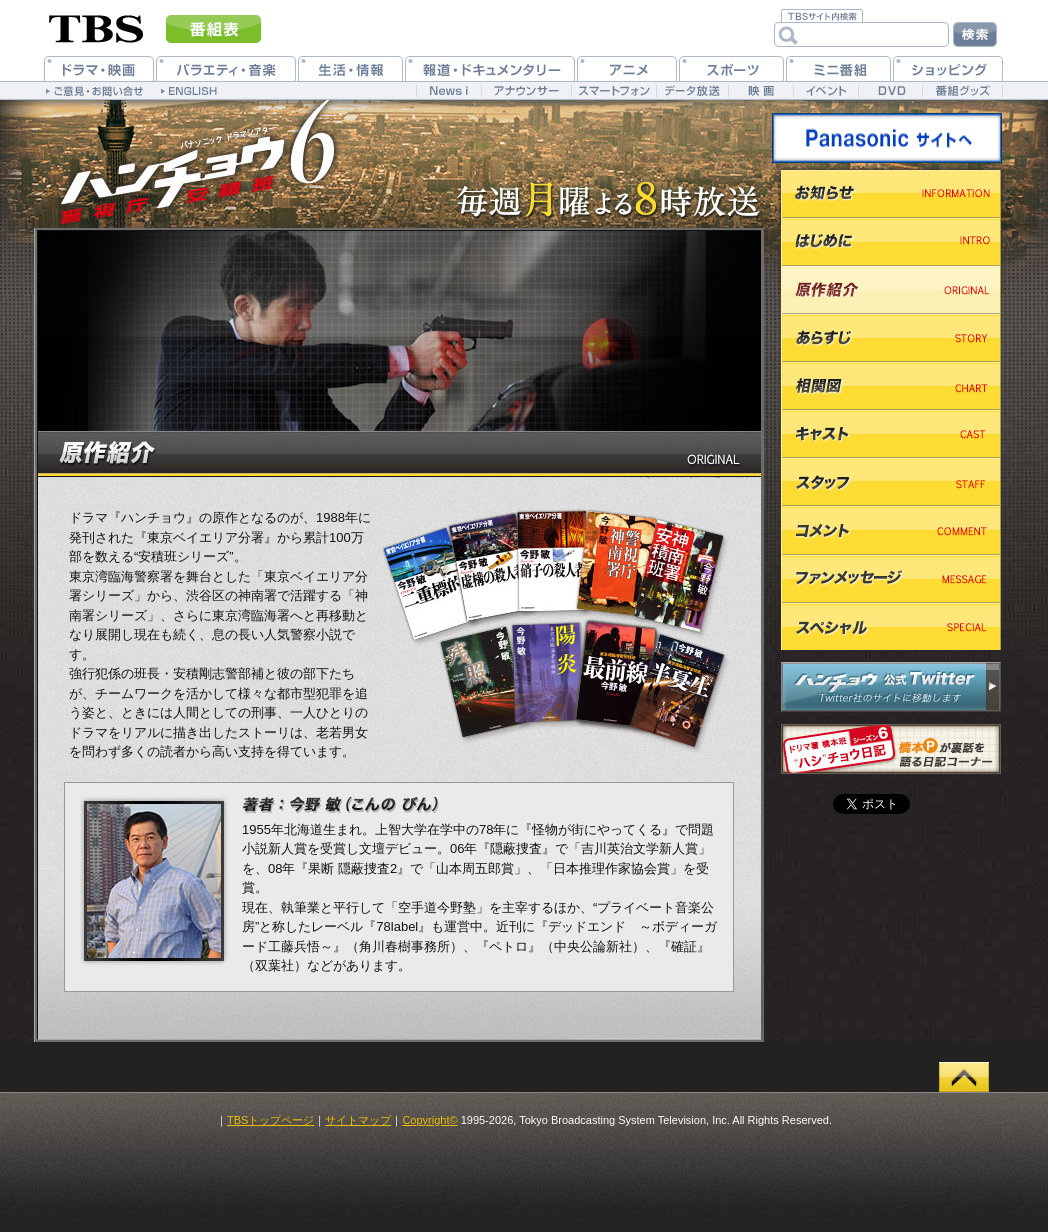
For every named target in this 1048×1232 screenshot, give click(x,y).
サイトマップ (358, 1120)
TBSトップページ (270, 1120)
